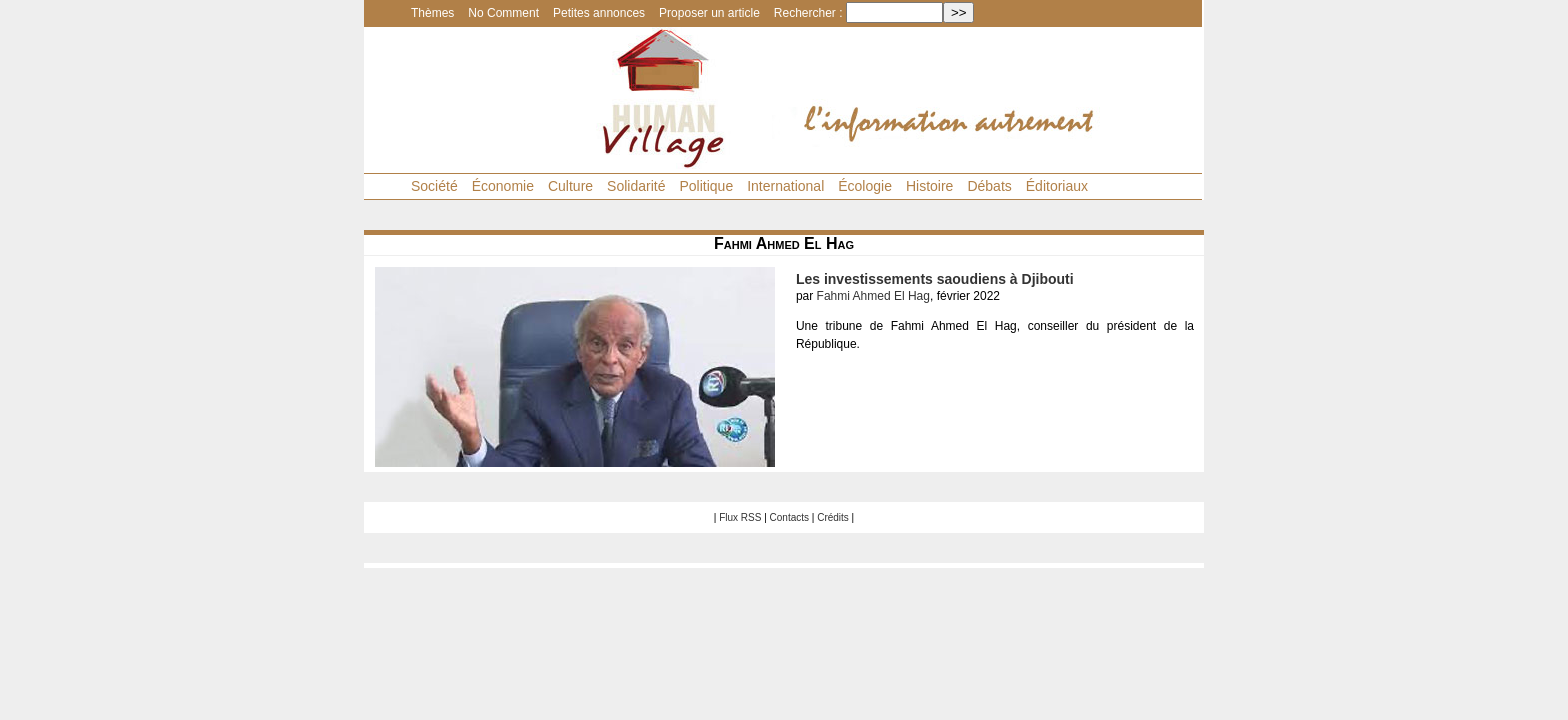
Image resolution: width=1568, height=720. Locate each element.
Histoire (929, 186)
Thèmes (432, 13)
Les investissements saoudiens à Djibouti (935, 279)
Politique (706, 186)
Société (434, 186)
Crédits (833, 517)
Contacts (789, 517)
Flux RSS (740, 517)
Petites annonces (599, 13)
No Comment (503, 13)
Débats (989, 186)
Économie (503, 186)
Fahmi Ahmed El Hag (873, 296)
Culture (570, 186)
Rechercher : (808, 13)
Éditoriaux (1057, 186)
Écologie (865, 186)
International (785, 186)
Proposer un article (709, 13)
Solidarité (636, 186)
